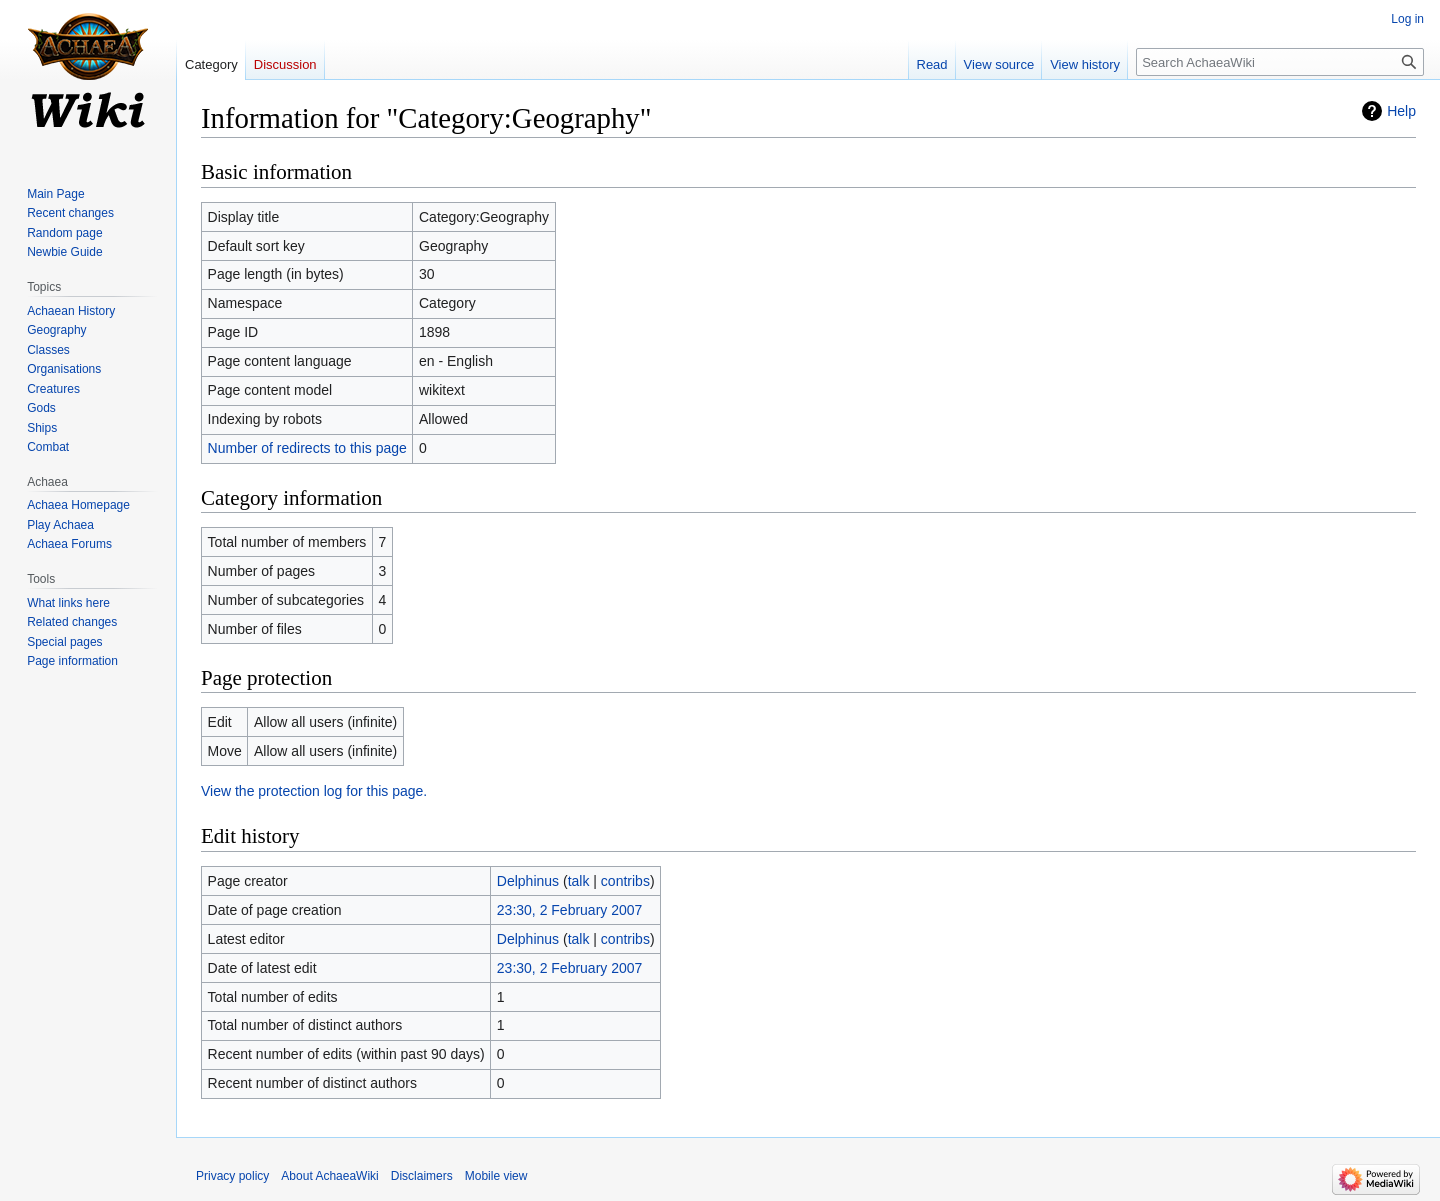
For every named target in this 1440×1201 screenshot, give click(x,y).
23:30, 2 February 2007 (570, 910)
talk (579, 881)
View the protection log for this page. (314, 791)
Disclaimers (422, 1176)
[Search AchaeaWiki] (1280, 62)
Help (1401, 111)
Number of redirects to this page (307, 448)
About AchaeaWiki (329, 1176)
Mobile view (496, 1176)
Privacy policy (232, 1176)
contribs (625, 881)
